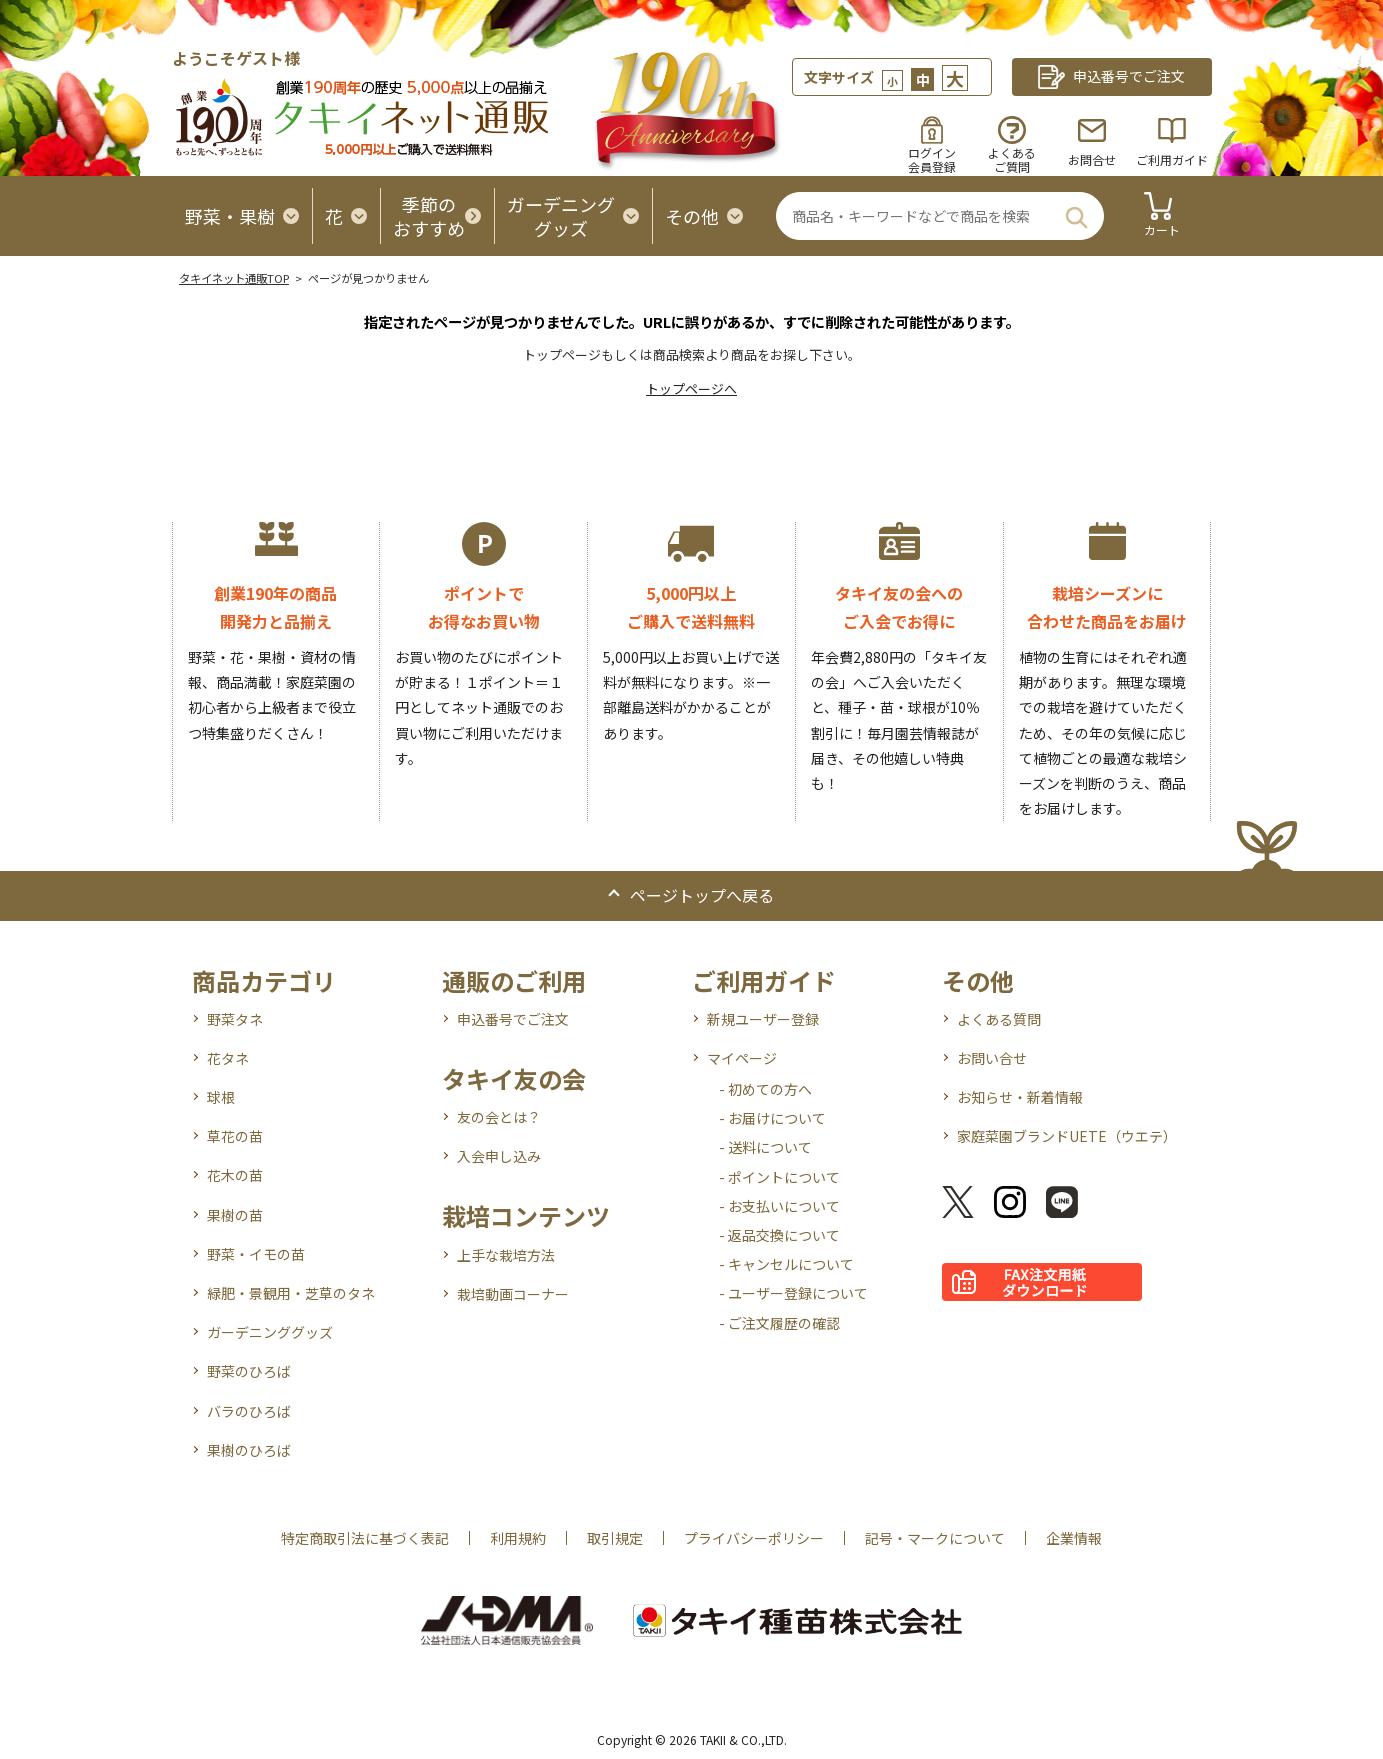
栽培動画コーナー (513, 1294)
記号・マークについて (935, 1538)
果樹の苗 (235, 1215)
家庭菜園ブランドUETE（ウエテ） (1067, 1136)
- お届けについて (772, 1118)
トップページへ (691, 388)
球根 (221, 1097)
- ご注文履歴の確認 (779, 1323)
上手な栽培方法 (506, 1255)
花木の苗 (235, 1175)
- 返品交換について (779, 1235)
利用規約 (518, 1538)
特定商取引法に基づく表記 (365, 1538)
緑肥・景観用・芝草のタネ (291, 1293)
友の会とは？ (499, 1117)
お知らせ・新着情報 (1020, 1097)
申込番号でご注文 (513, 1019)
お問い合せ (992, 1058)
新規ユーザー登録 (763, 1019)
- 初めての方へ (765, 1089)
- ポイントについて (779, 1177)
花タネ (228, 1058)
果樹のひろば (249, 1450)
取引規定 (615, 1538)
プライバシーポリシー (754, 1538)
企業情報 (1074, 1538)
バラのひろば (249, 1411)
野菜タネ (235, 1019)
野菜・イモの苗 (256, 1254)
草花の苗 (235, 1136)
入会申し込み (499, 1156)
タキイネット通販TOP (234, 278)
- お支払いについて (779, 1206)
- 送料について (765, 1147)
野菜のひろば (249, 1371)
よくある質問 (999, 1019)
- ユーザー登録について (793, 1293)
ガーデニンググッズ (270, 1332)
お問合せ (1092, 159)
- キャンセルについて (786, 1264)
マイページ (742, 1058)
